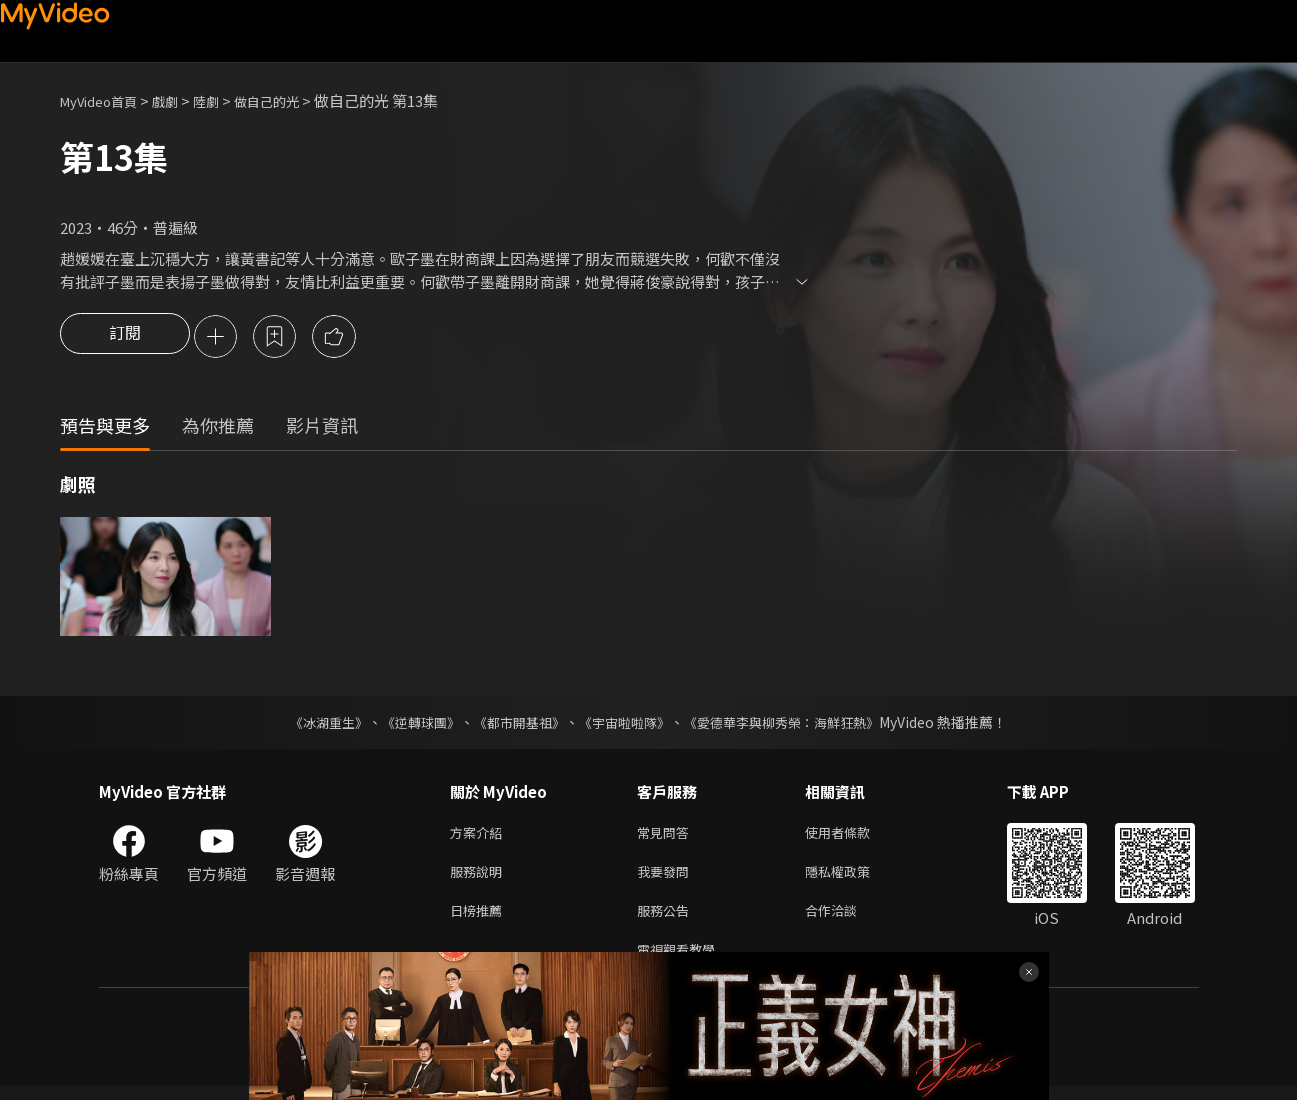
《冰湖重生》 (312, 724)
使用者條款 (854, 835)
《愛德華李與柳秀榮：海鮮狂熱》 (795, 724)
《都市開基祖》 (515, 724)
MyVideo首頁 (105, 100)
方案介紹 (480, 835)
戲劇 (181, 100)
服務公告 (667, 919)
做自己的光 (293, 100)
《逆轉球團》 (410, 724)
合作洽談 (847, 919)
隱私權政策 (854, 877)
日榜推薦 (480, 919)
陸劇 (226, 100)
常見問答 (667, 835)
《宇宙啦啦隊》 (627, 724)
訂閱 (125, 338)
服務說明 (480, 877)
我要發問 (667, 877)
